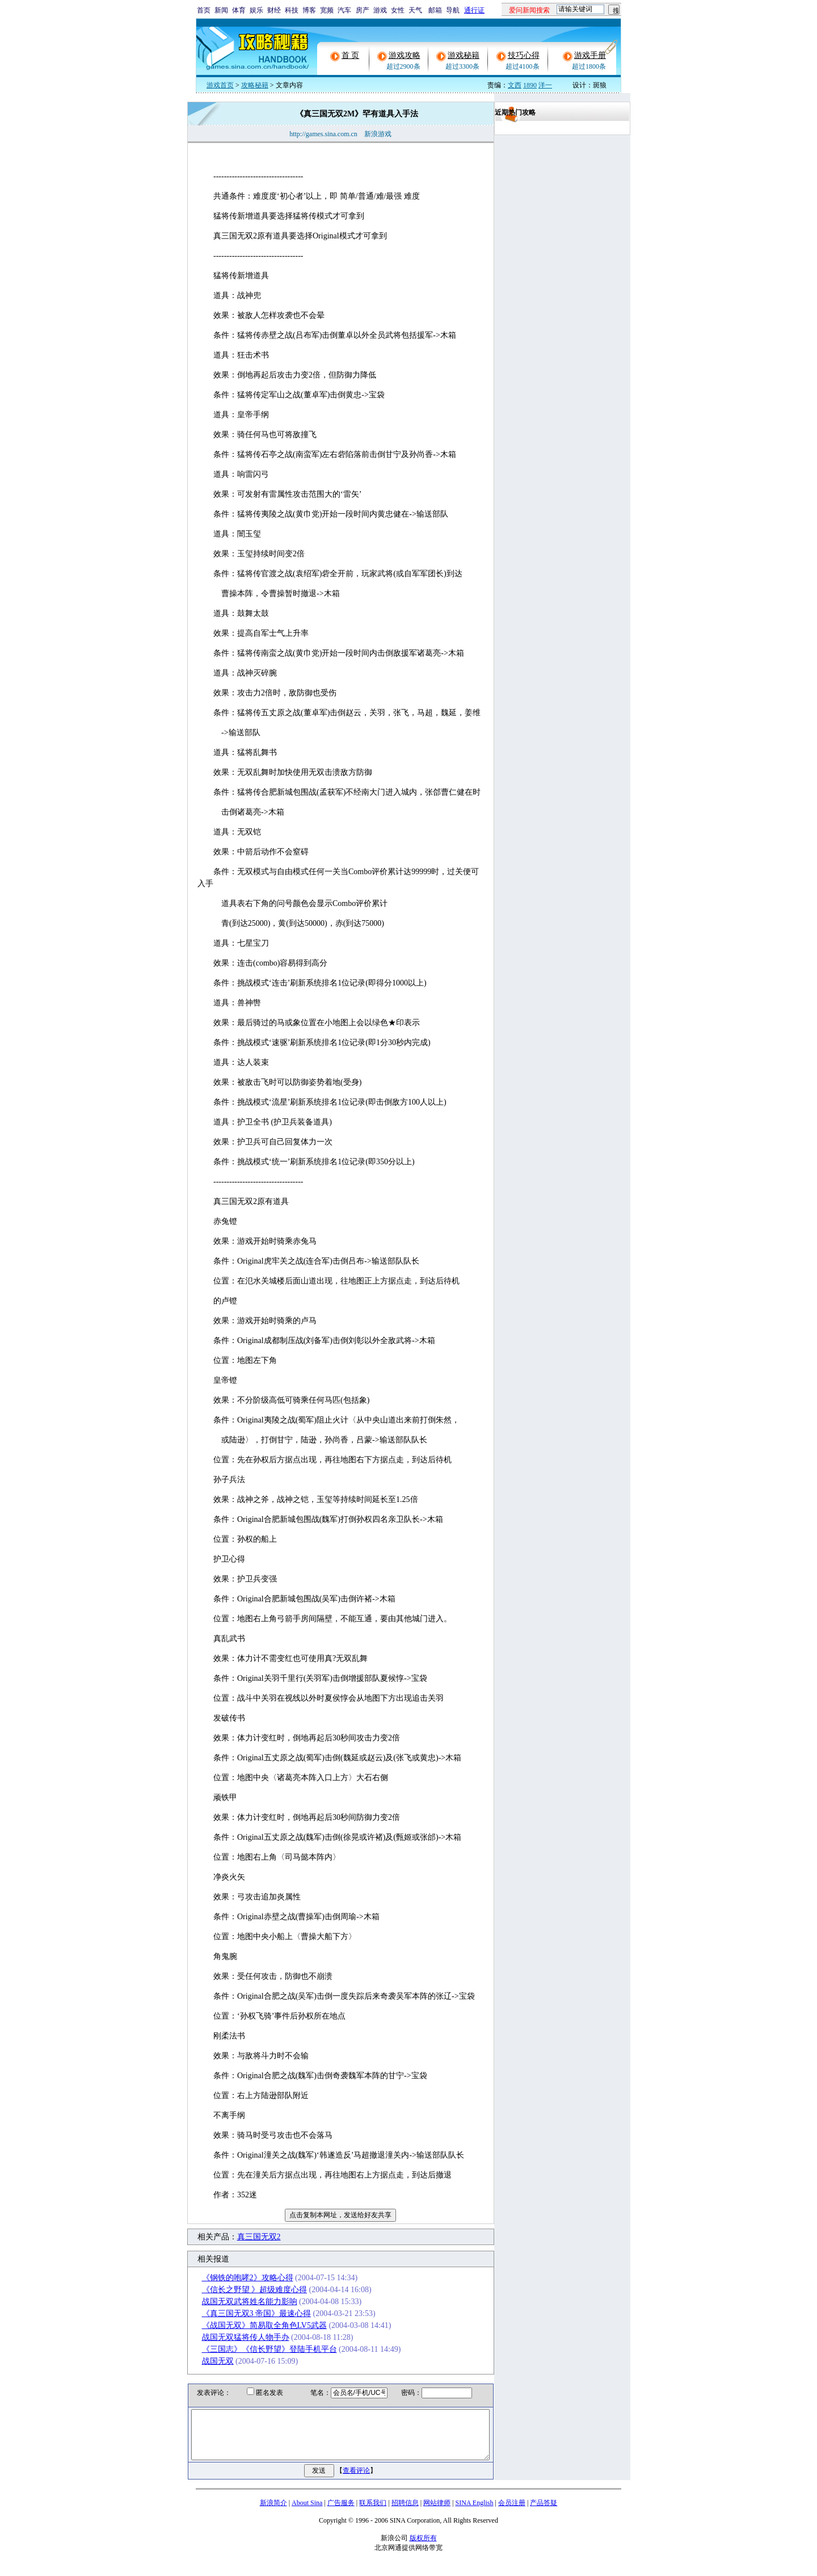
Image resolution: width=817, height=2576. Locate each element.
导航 (453, 10)
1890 (530, 85)
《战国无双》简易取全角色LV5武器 (250, 2325)
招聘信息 (405, 2513)
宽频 (327, 10)
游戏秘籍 (463, 55)
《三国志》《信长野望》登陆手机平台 (255, 2349)
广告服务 (341, 2513)
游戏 (380, 10)
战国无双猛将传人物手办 (231, 2337)
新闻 (221, 10)
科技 (291, 10)
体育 (239, 10)
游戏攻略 (404, 55)
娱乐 (256, 10)
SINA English (474, 2513)
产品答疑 (543, 2513)
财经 (274, 10)
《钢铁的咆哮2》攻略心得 (233, 2277)
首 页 (351, 55)
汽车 (344, 10)
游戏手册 (590, 55)
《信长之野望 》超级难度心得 (240, 2289)
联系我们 (372, 2513)
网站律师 (436, 2513)
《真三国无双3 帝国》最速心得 (242, 2313)
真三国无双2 (245, 2237)
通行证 (474, 10)
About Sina (307, 2513)
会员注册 (511, 2513)
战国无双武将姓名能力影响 (235, 2301)
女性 (398, 10)
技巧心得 (524, 55)
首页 (203, 10)
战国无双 (204, 2361)
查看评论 (356, 2481)
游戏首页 (220, 85)
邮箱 (435, 10)
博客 (309, 10)
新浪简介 (273, 2513)
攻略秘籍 (254, 85)
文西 (514, 85)
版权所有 (423, 2548)
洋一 (545, 85)
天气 (415, 10)
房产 (362, 10)
